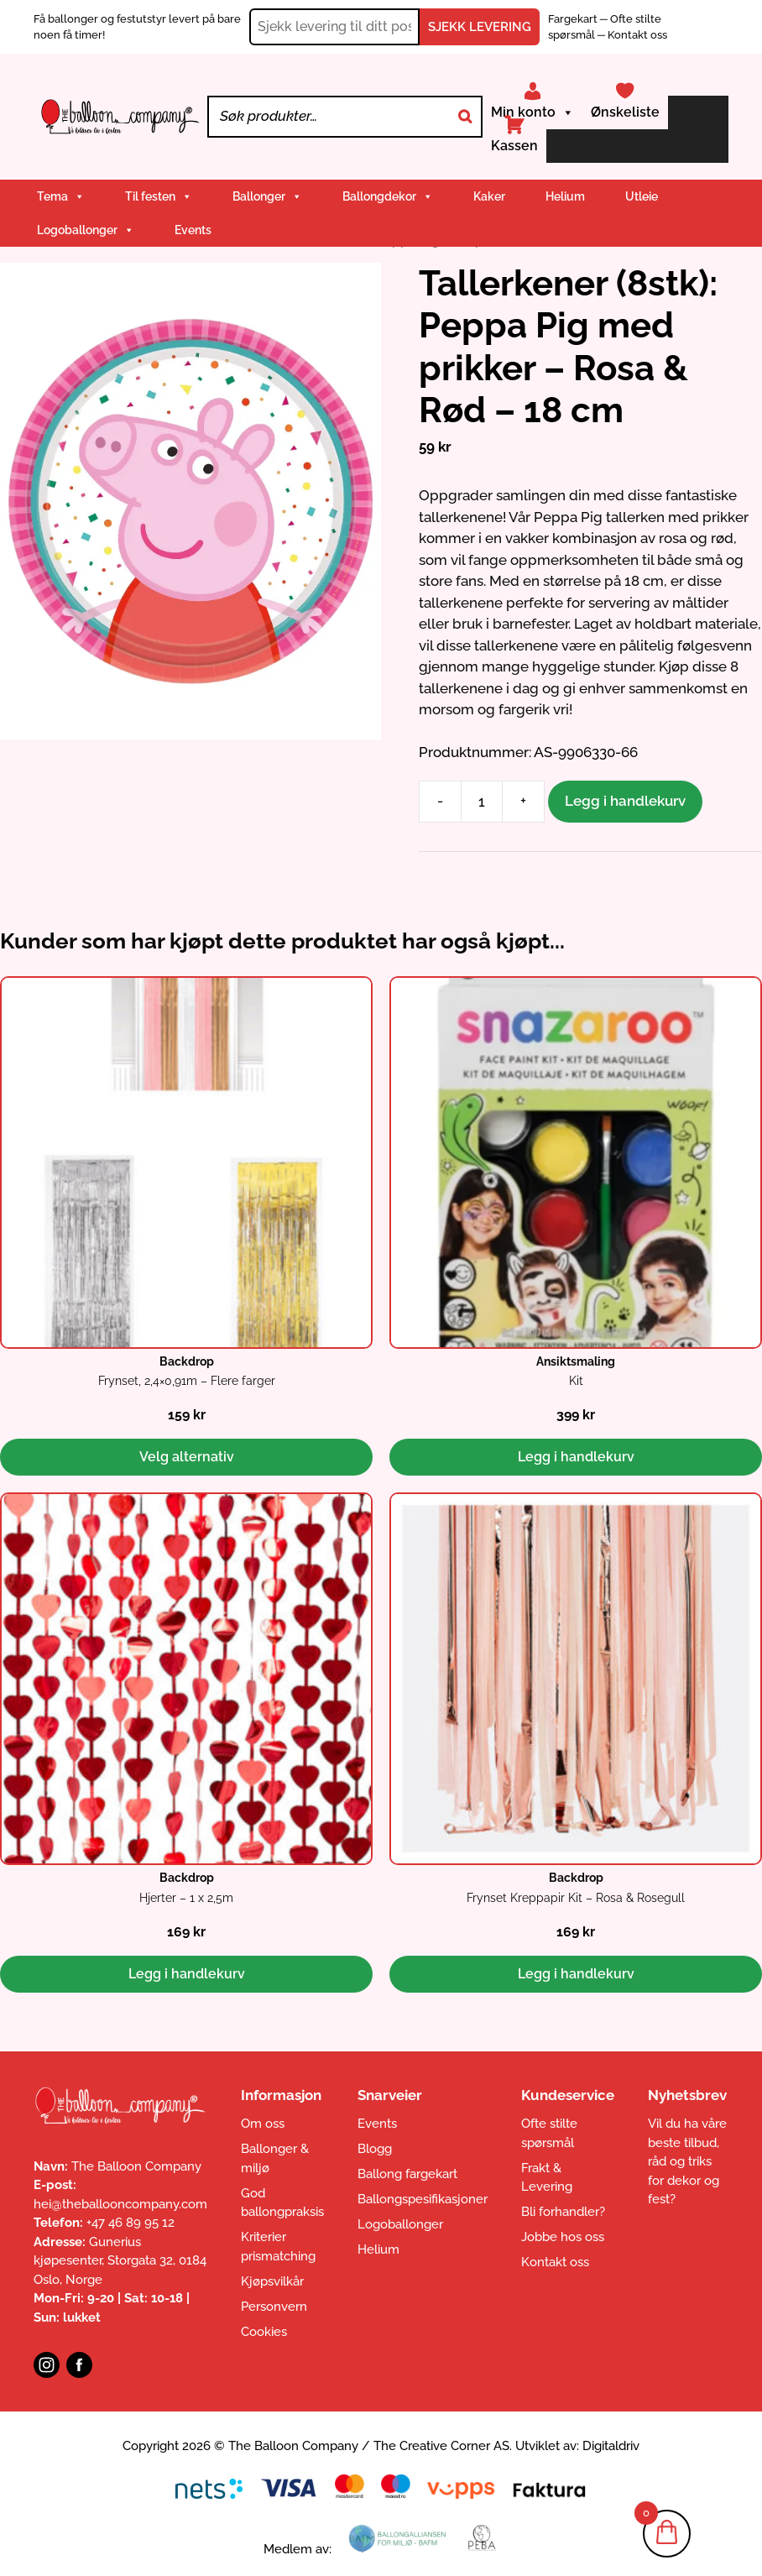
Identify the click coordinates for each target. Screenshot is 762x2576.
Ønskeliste (625, 112)
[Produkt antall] (482, 802)
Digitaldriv (610, 2445)
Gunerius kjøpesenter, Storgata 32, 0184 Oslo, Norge (120, 2260)
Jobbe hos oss (562, 2236)
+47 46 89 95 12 (130, 2222)
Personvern (274, 2306)
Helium (565, 196)
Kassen (514, 146)
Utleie (641, 196)
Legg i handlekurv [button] (576, 1457)
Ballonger (267, 196)
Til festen (158, 196)
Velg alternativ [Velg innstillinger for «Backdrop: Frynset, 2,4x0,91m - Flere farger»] (186, 1457)
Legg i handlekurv (625, 800)
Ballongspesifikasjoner (423, 2199)
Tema (61, 196)
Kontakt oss (637, 35)
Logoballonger (85, 230)
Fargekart (574, 19)
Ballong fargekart (407, 2174)
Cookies (264, 2331)
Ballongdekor (387, 196)
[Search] (465, 117)
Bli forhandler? (563, 2211)
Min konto (532, 112)
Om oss (262, 2123)
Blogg (375, 2148)
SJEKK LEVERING (479, 26)
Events (193, 230)
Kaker (489, 196)
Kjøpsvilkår (272, 2281)
